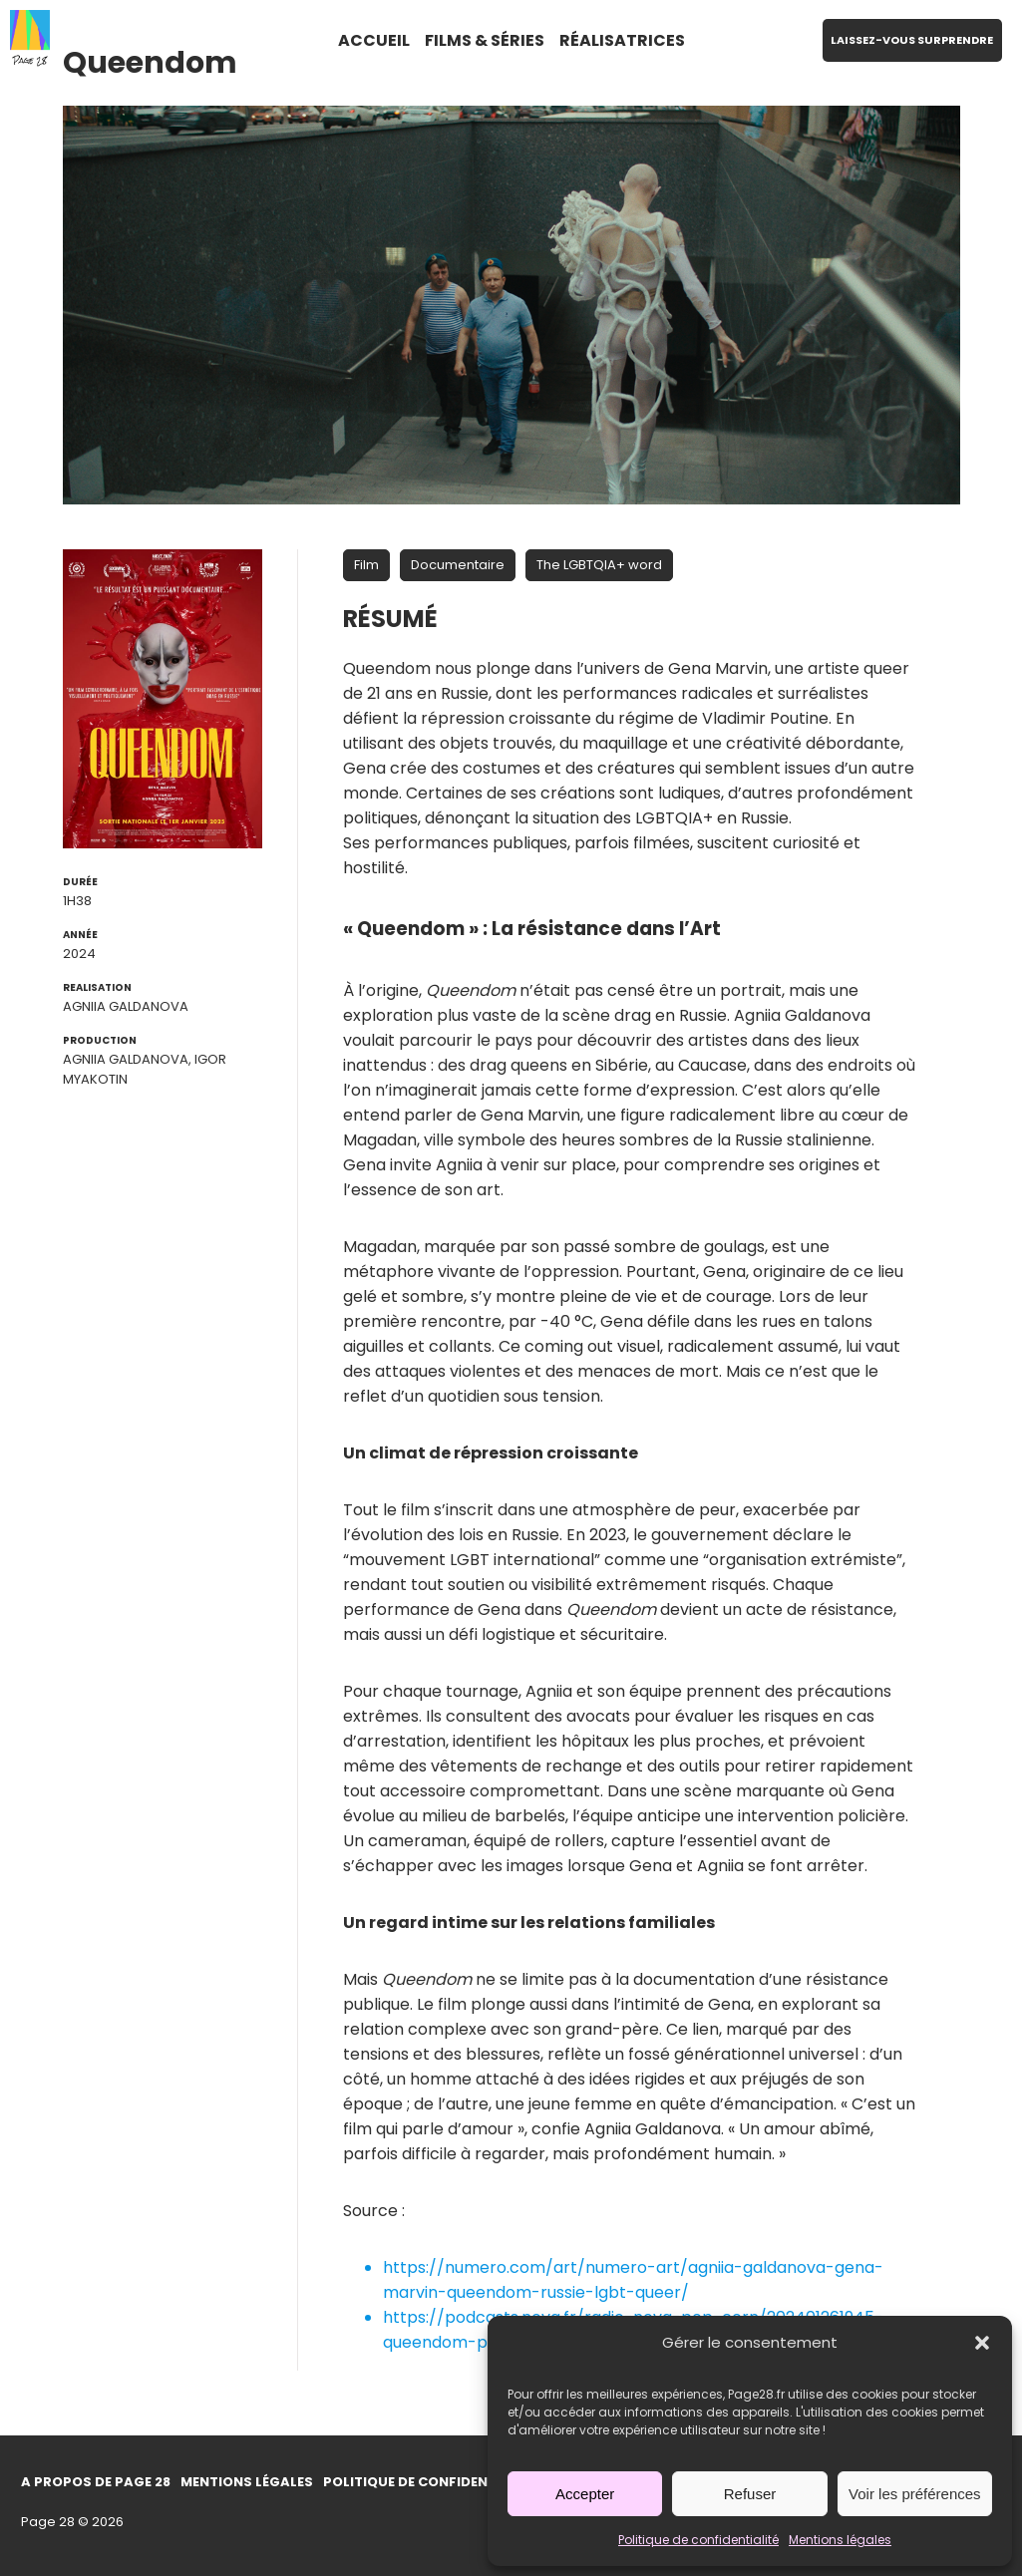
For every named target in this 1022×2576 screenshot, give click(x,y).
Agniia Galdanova (125, 1006)
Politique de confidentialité (698, 2539)
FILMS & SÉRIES (484, 40)
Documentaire (458, 564)
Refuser (750, 2493)
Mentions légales (840, 2539)
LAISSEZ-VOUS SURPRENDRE (912, 40)
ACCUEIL (374, 40)
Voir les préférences (915, 2493)
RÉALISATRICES (622, 40)
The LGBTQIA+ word (599, 564)
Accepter (584, 2493)
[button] (982, 2343)
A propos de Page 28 (95, 2481)
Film (366, 564)
